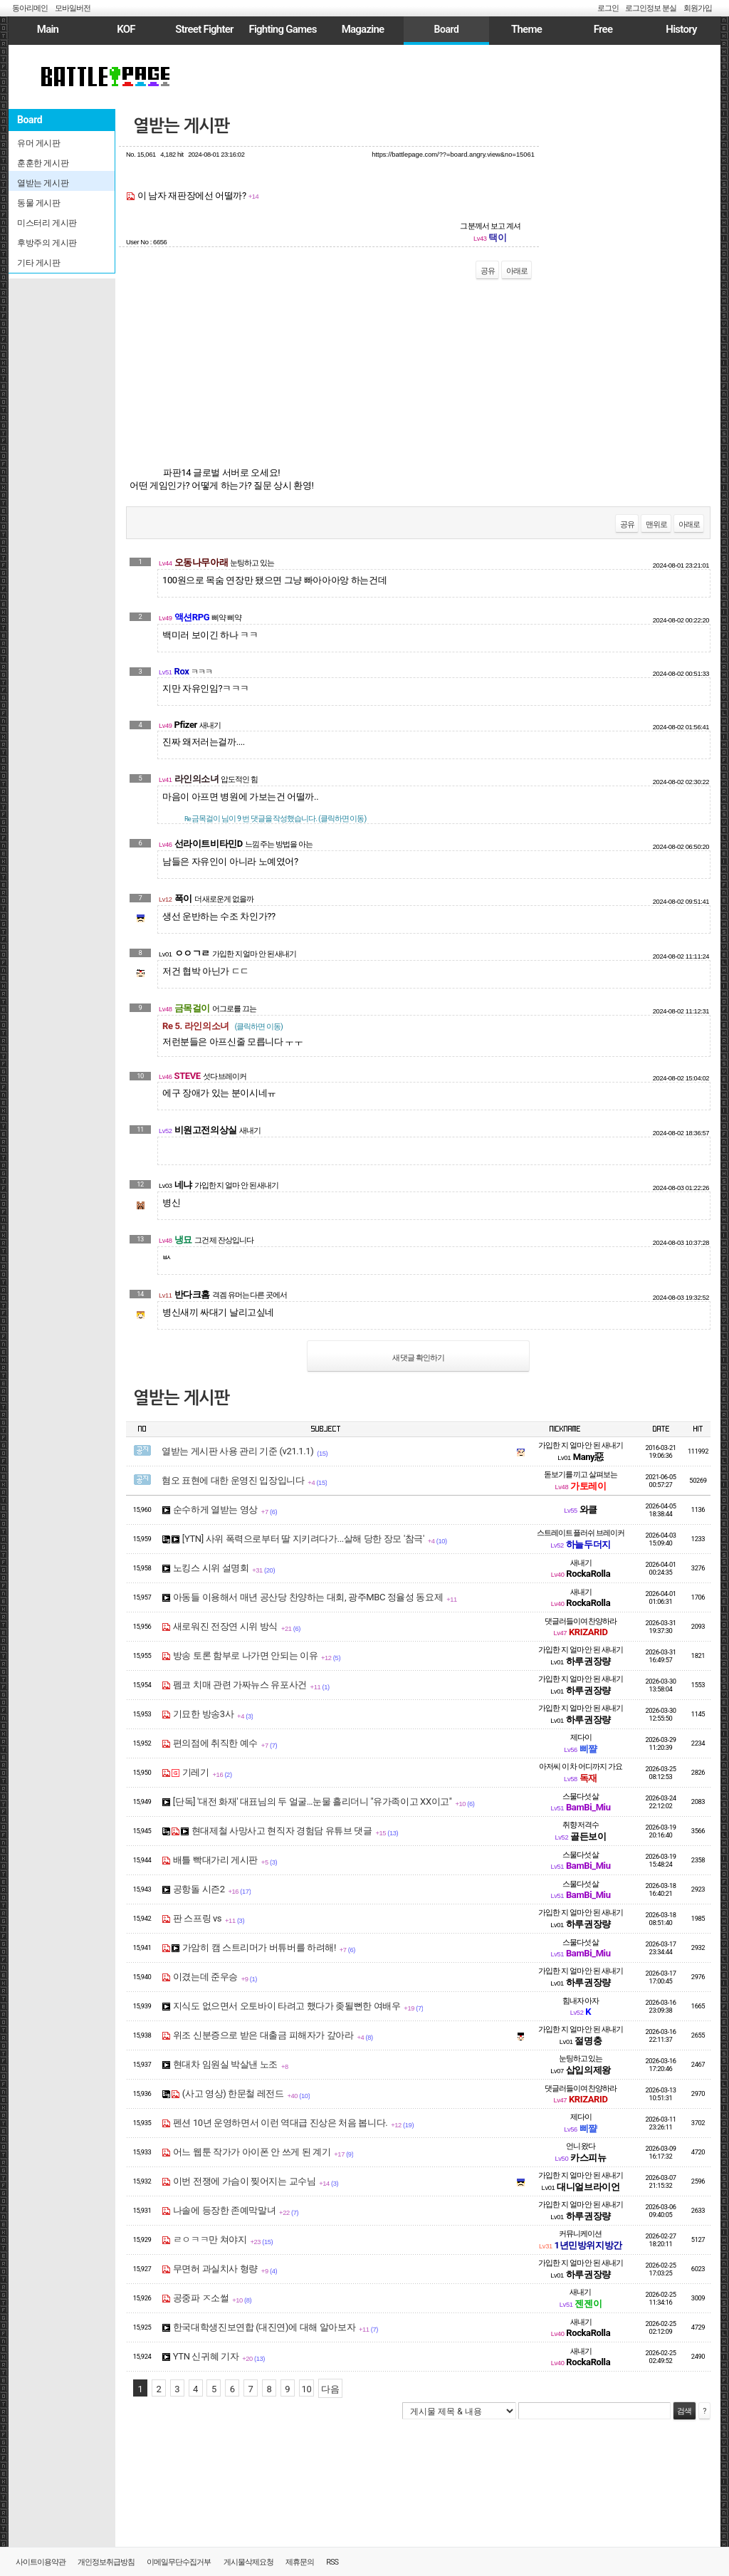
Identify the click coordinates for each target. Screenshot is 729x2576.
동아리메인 (30, 8)
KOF (126, 29)
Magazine (363, 29)
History (681, 29)
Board (446, 29)
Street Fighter (204, 29)
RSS (332, 2562)
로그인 (608, 8)
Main (47, 29)
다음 (330, 2389)
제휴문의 (299, 2562)
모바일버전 (72, 8)
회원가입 (697, 8)
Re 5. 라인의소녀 (222, 1026)
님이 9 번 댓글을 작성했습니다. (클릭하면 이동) (275, 818)
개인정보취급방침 (106, 2562)
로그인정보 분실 (650, 8)
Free (603, 29)
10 (307, 2389)
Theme (526, 29)
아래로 (517, 271)
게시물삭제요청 (248, 2562)
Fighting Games (282, 29)
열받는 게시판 (181, 126)
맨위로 (656, 524)
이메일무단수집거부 (179, 2562)
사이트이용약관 (40, 2562)
